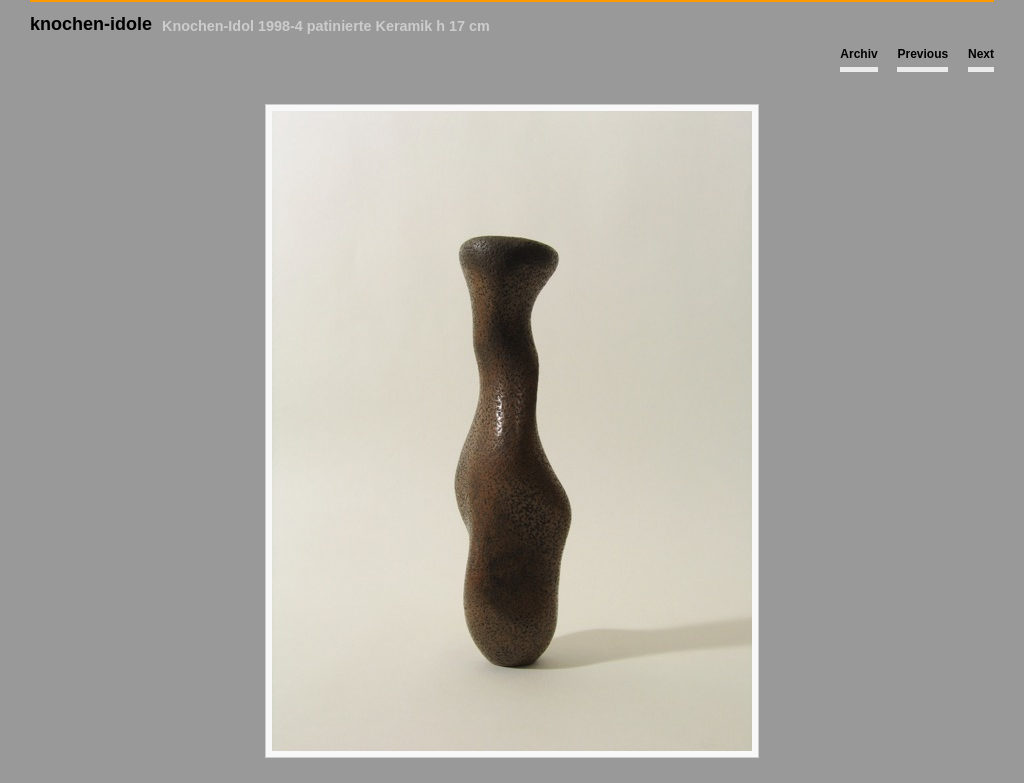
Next (981, 54)
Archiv (858, 54)
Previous (922, 54)
